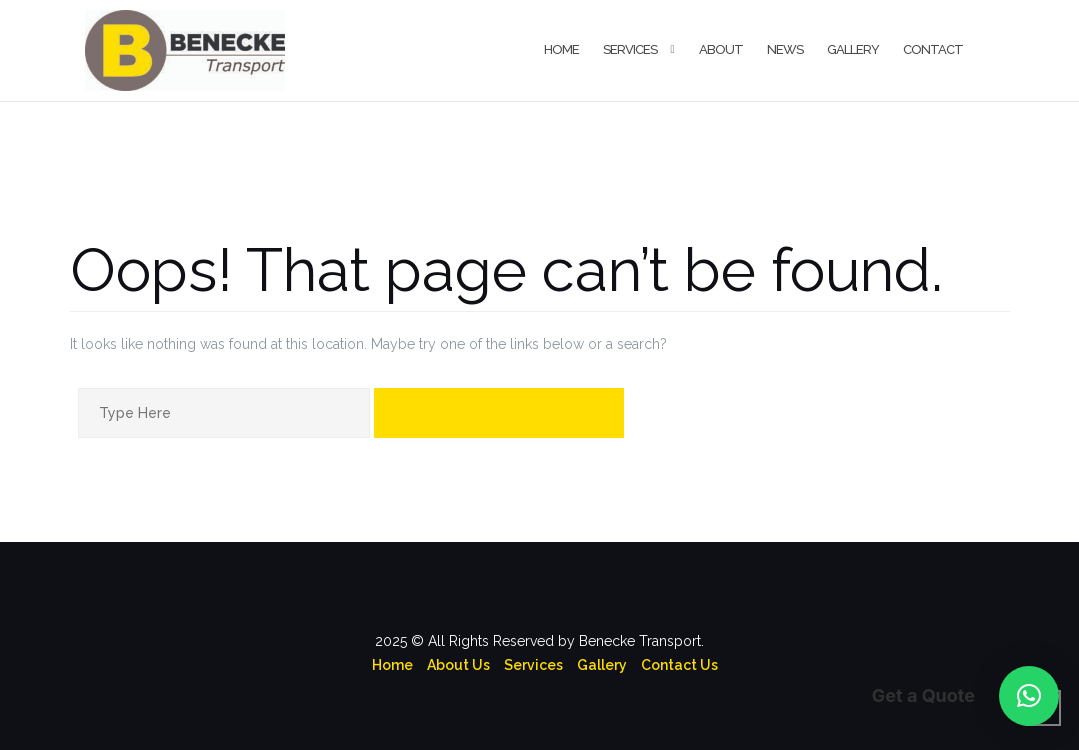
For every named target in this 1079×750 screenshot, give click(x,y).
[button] (1029, 696)
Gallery (853, 49)
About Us (458, 665)
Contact (933, 49)
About (721, 49)
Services (630, 49)
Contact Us (679, 665)
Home (561, 49)
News (785, 49)
